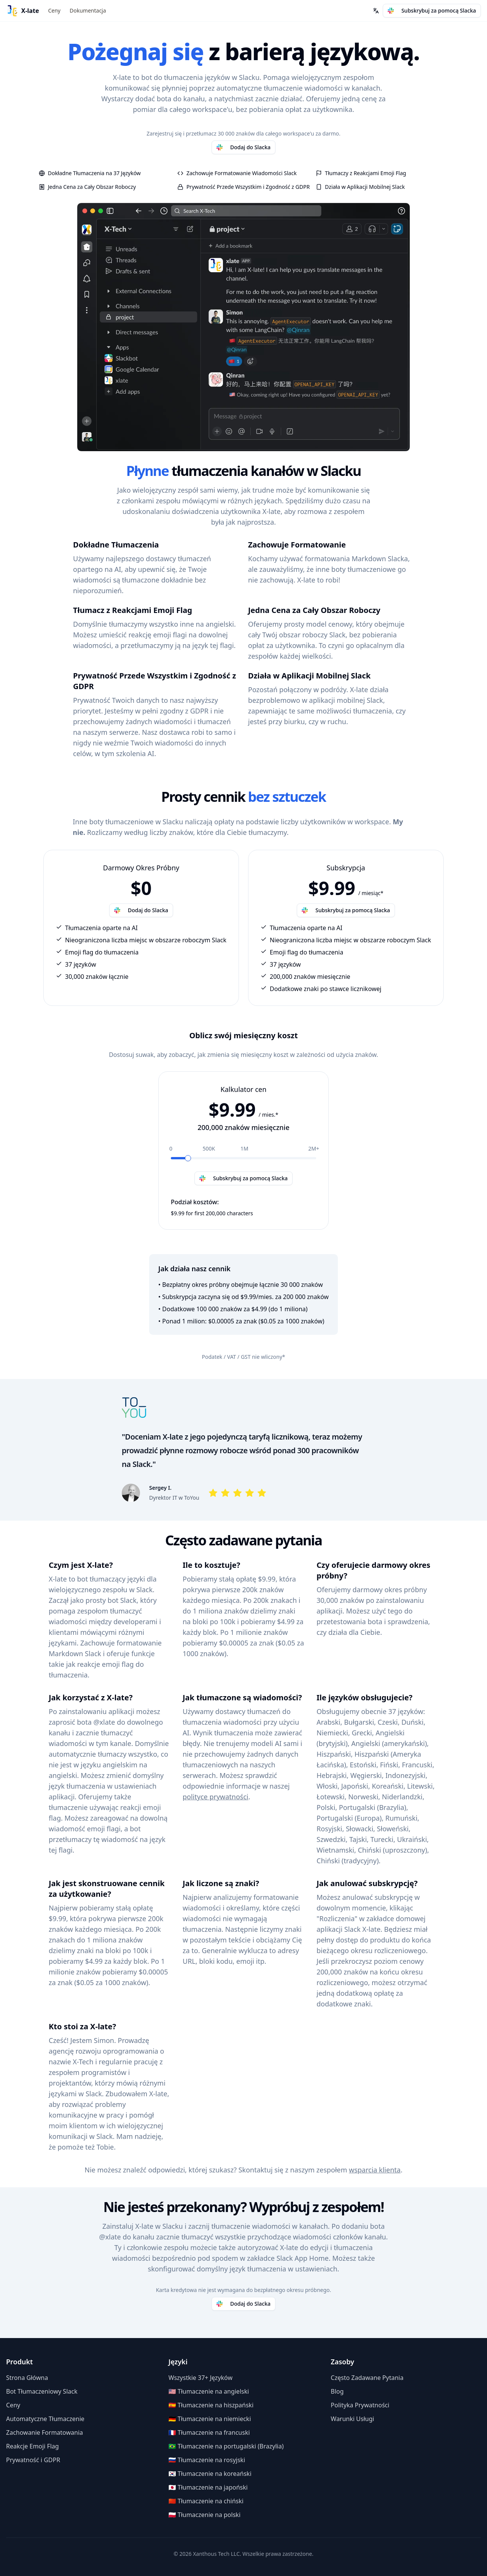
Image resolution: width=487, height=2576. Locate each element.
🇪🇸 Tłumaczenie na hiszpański (211, 2405)
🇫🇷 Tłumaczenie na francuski (209, 2432)
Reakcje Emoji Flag (32, 2446)
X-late (30, 10)
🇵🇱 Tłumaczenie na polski (204, 2515)
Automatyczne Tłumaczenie (45, 2419)
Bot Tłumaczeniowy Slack (41, 2391)
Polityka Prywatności (360, 2405)
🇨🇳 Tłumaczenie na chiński (206, 2501)
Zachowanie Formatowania (44, 2432)
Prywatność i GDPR (33, 2460)
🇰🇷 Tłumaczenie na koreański (210, 2473)
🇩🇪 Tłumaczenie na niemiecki (210, 2419)
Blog (337, 2391)
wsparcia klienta (375, 2169)
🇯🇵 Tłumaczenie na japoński (208, 2487)
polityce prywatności (215, 1796)
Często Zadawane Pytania (367, 2377)
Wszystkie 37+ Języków (200, 2377)
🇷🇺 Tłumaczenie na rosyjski (207, 2460)
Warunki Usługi (352, 2419)
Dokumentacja (88, 10)
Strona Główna (27, 2377)
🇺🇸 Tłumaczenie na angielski (209, 2391)
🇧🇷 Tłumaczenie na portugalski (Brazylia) (226, 2446)
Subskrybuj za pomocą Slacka (432, 10)
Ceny (54, 10)
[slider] (188, 1158)
